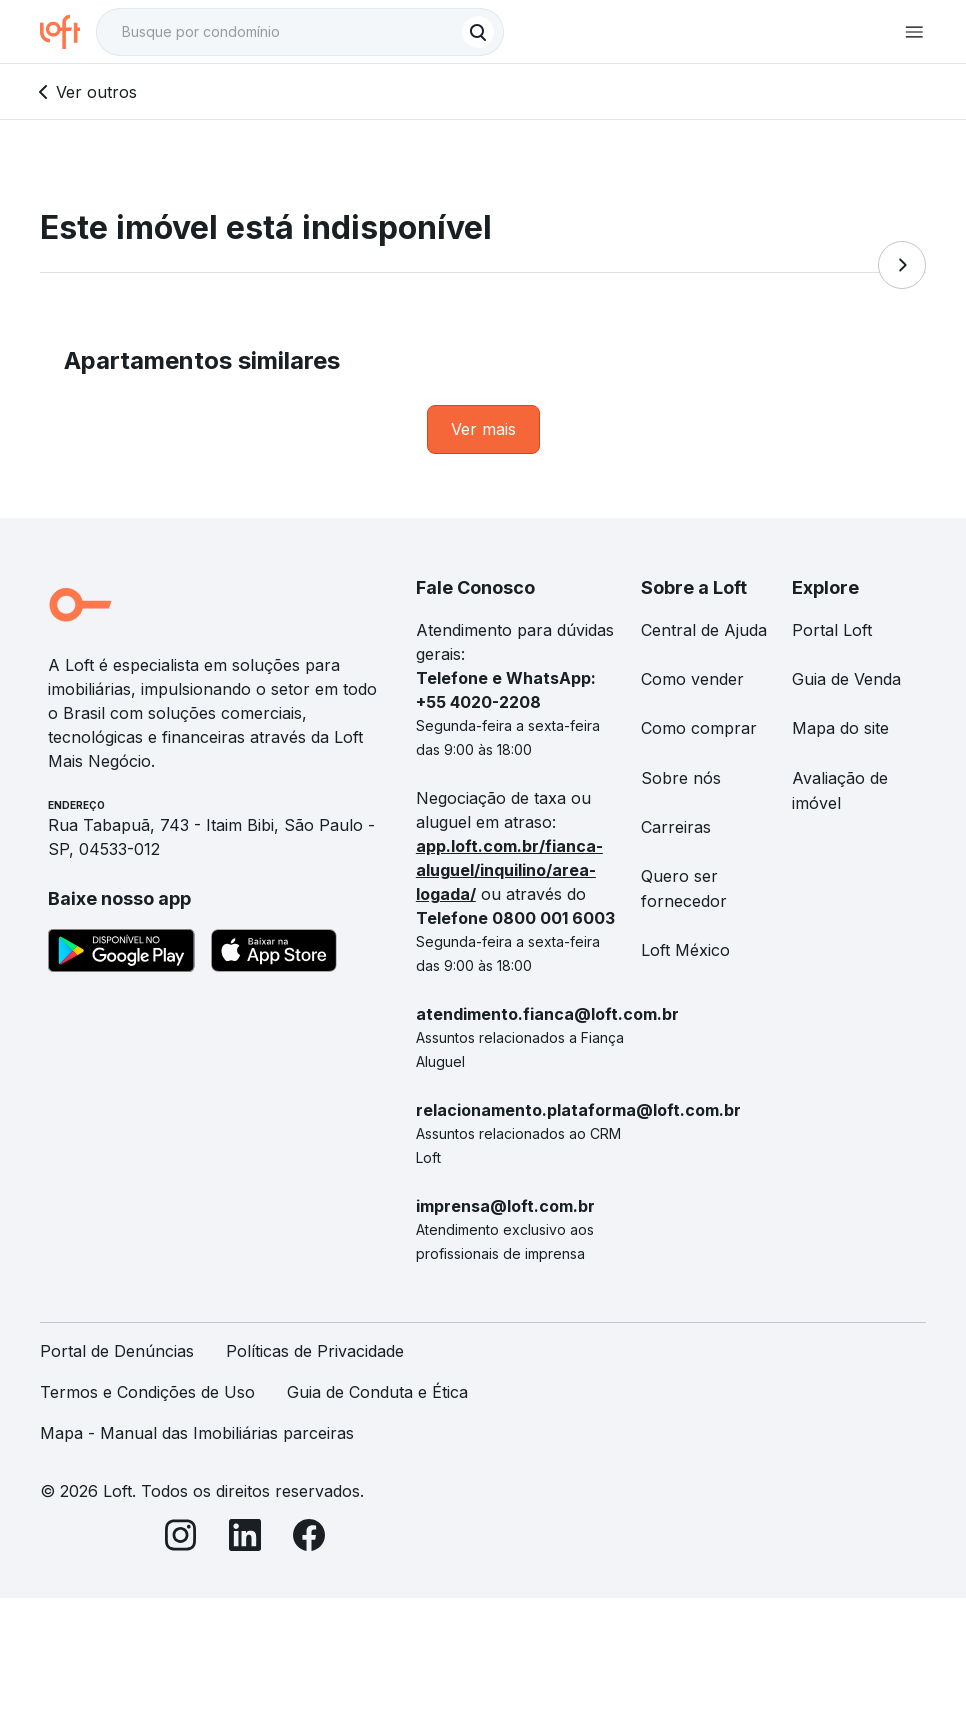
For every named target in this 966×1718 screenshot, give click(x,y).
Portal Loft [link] (832, 630)
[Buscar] (478, 32)
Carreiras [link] (676, 827)
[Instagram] (181, 1538)
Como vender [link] (692, 679)
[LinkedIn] (245, 1538)
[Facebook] (309, 1538)
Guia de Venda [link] (846, 679)
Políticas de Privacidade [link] (315, 1351)
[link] (483, 429)
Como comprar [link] (699, 728)
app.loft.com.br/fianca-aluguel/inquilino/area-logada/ (509, 870)
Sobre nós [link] (681, 778)
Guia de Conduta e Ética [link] (377, 1392)
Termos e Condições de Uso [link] (147, 1392)
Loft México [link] (685, 950)
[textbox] (300, 32)
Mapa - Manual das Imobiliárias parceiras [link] (197, 1433)
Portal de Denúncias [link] (117, 1351)
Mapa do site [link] (840, 728)
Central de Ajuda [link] (704, 630)
